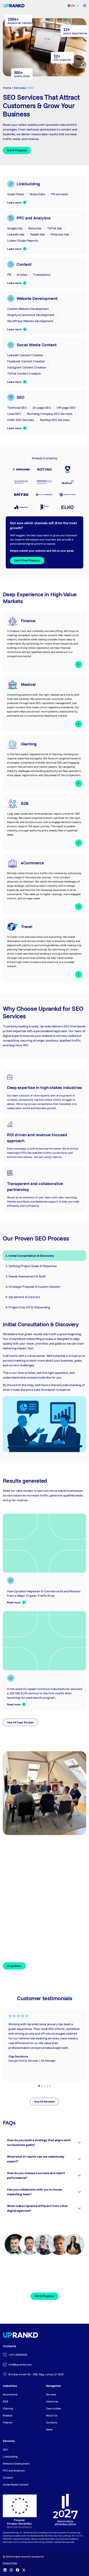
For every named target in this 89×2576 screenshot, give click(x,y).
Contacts (51, 2422)
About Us (51, 2415)
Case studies (53, 2408)
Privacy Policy (10, 2563)
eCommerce (10, 2394)
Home (7, 88)
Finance (7, 2422)
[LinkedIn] (5, 2570)
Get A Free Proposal (27, 560)
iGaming (8, 2408)
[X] (24, 2570)
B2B (5, 2401)
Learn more (14, 202)
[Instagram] (11, 2570)
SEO (31, 88)
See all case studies (20, 1722)
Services (20, 88)
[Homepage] (14, 6)
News (49, 2429)
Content (8, 2477)
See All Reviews (44, 2101)
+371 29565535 (17, 2354)
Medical (7, 2415)
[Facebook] (17, 2570)
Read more (14, 1966)
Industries (52, 2401)
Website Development (16, 2463)
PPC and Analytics (14, 2470)
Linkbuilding (10, 2456)
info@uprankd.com (20, 2364)
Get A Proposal (16, 150)
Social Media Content (16, 2484)
